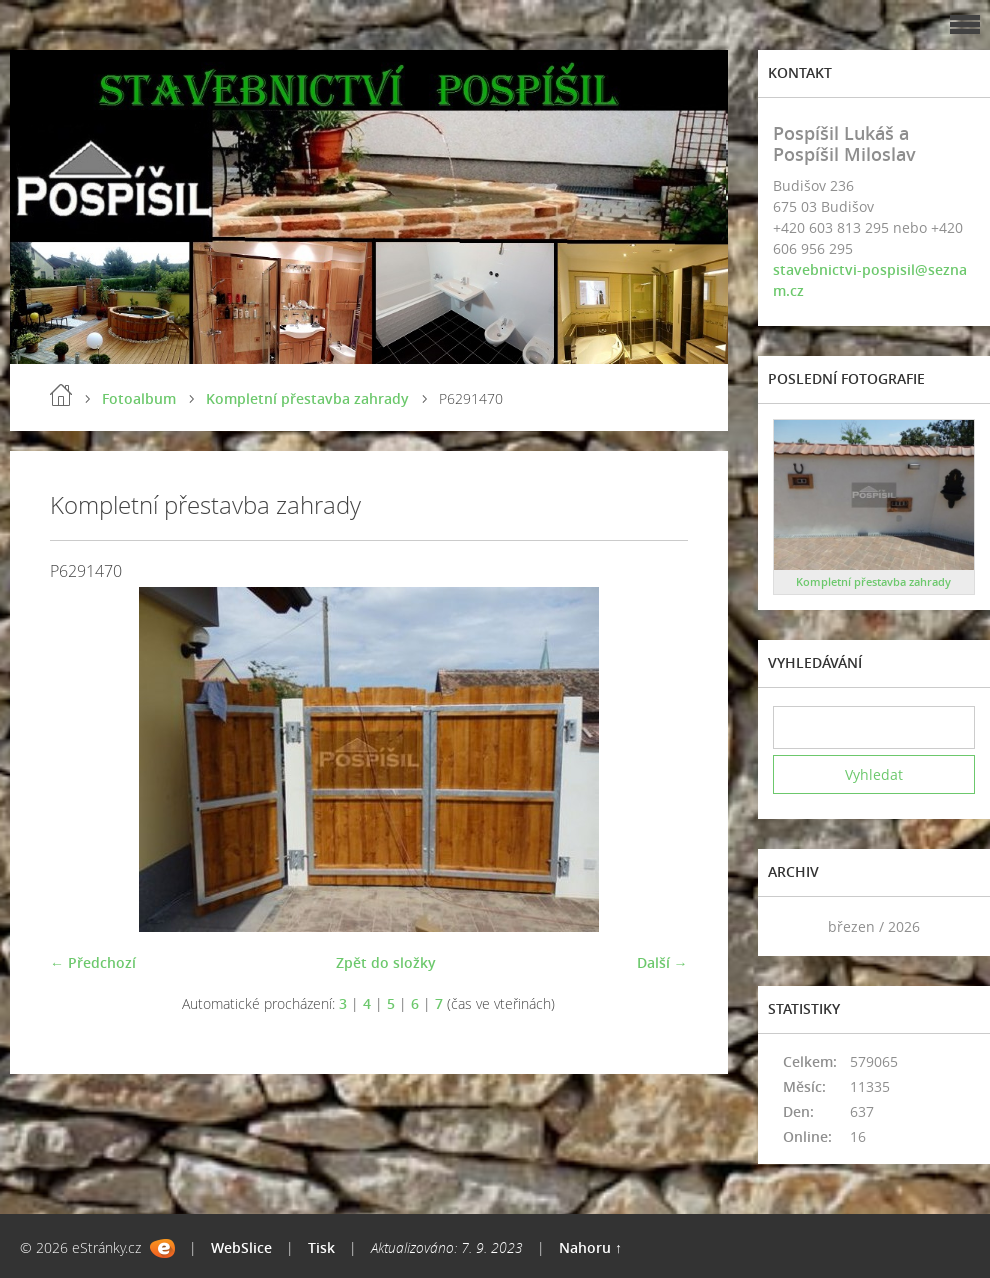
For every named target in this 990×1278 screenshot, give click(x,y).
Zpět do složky (386, 962)
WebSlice (241, 1247)
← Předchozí (93, 962)
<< (795, 926)
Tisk (321, 1247)
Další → (662, 962)
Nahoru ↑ (590, 1247)
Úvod (61, 395)
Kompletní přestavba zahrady (307, 398)
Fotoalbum (139, 398)
